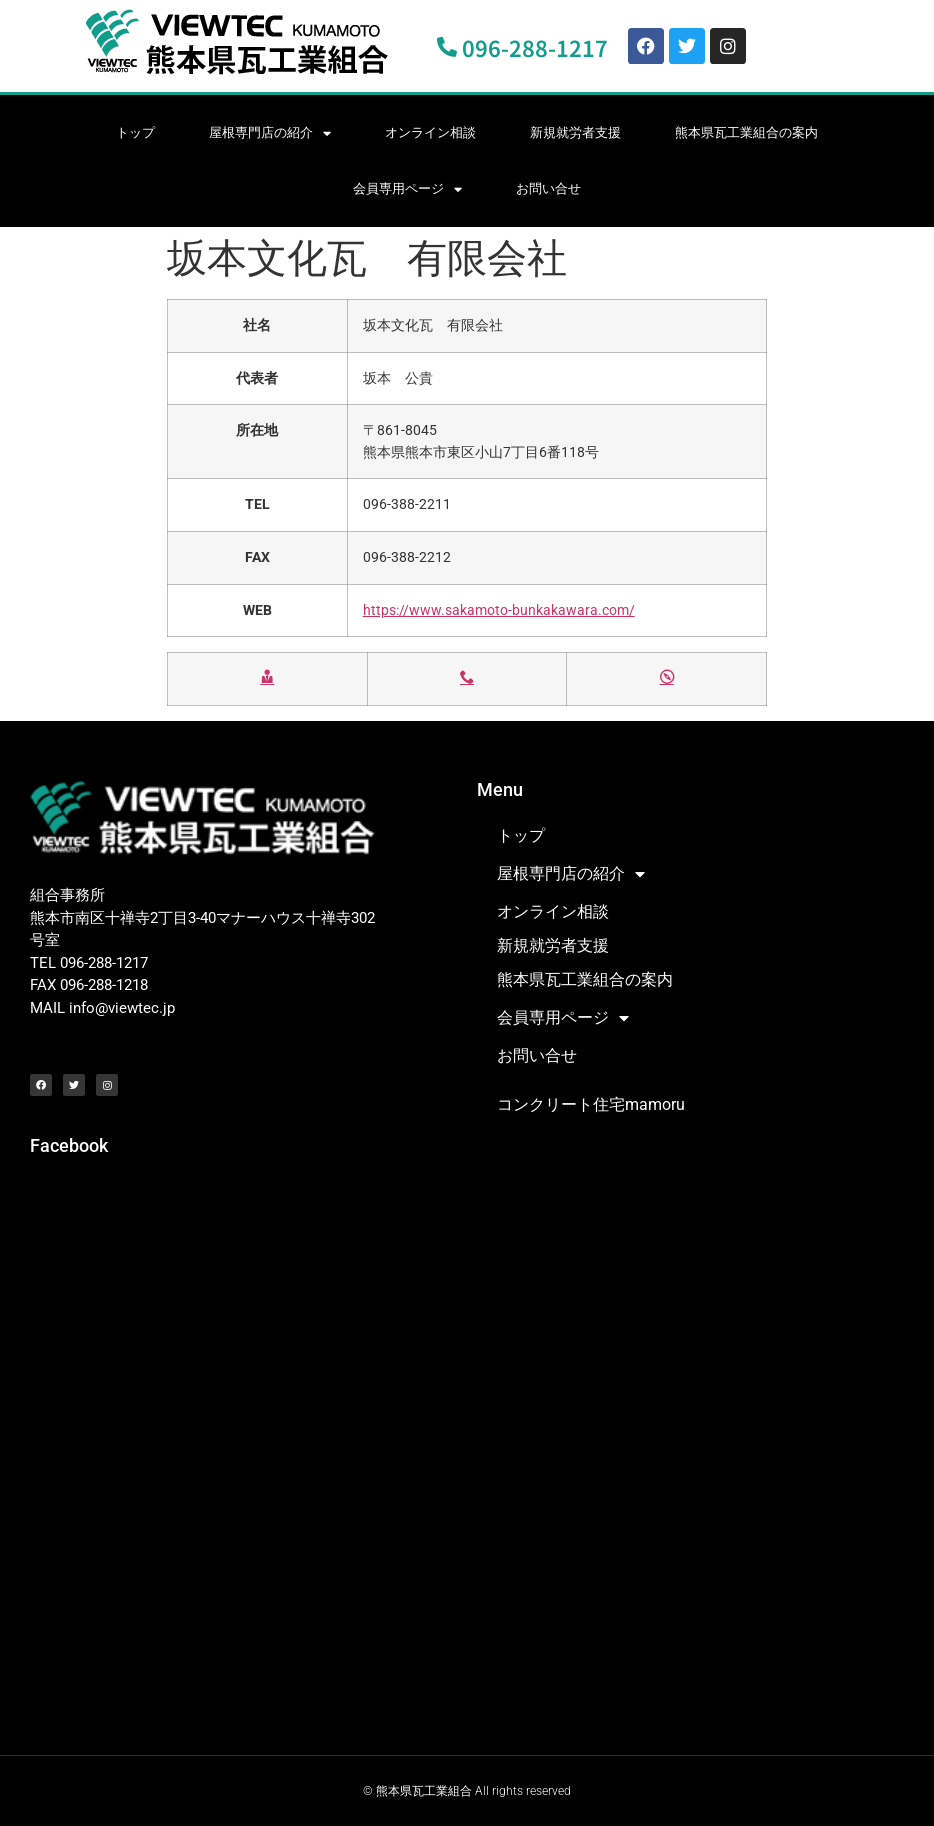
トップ (135, 132)
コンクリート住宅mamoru (591, 1104)
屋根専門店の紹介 (270, 133)
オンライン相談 (430, 132)
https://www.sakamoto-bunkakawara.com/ (499, 610)
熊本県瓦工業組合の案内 (746, 132)
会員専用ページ (407, 189)
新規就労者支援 (575, 132)
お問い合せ (548, 188)
